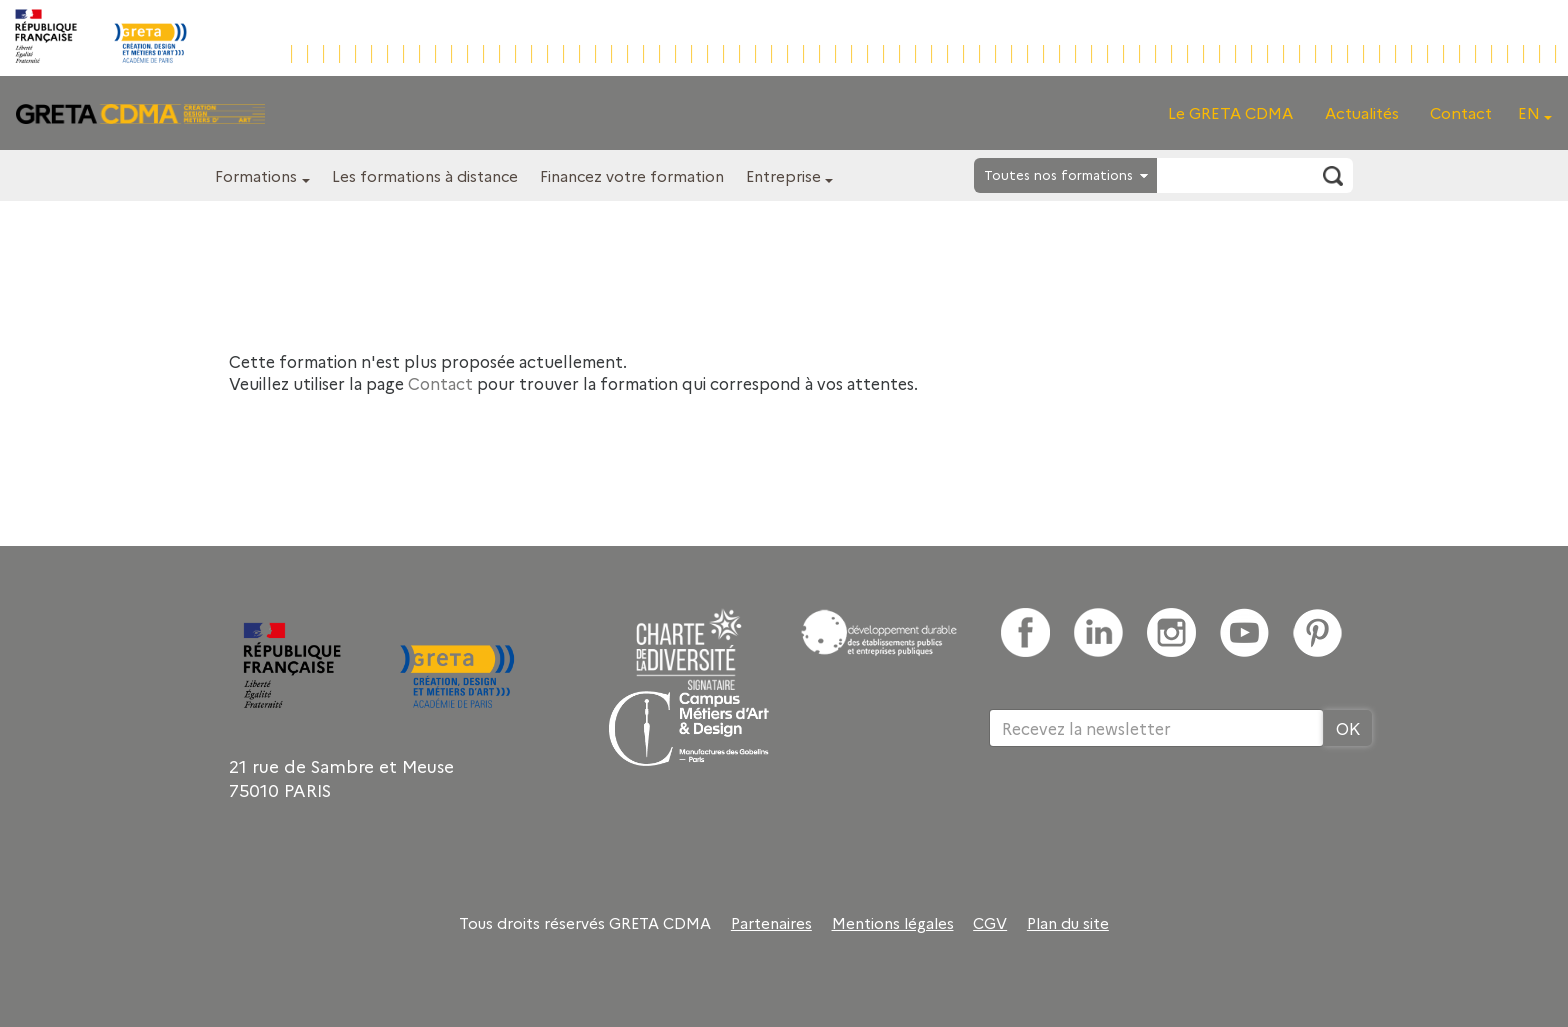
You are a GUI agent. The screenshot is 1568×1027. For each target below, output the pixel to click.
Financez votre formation (632, 175)
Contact (1461, 112)
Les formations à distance (425, 175)
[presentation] (1141, 812)
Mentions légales (893, 923)
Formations (256, 175)
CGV (990, 923)
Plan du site (1068, 923)
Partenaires (771, 923)
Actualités (1362, 112)
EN (1529, 112)
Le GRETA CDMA (1230, 112)
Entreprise (783, 175)
